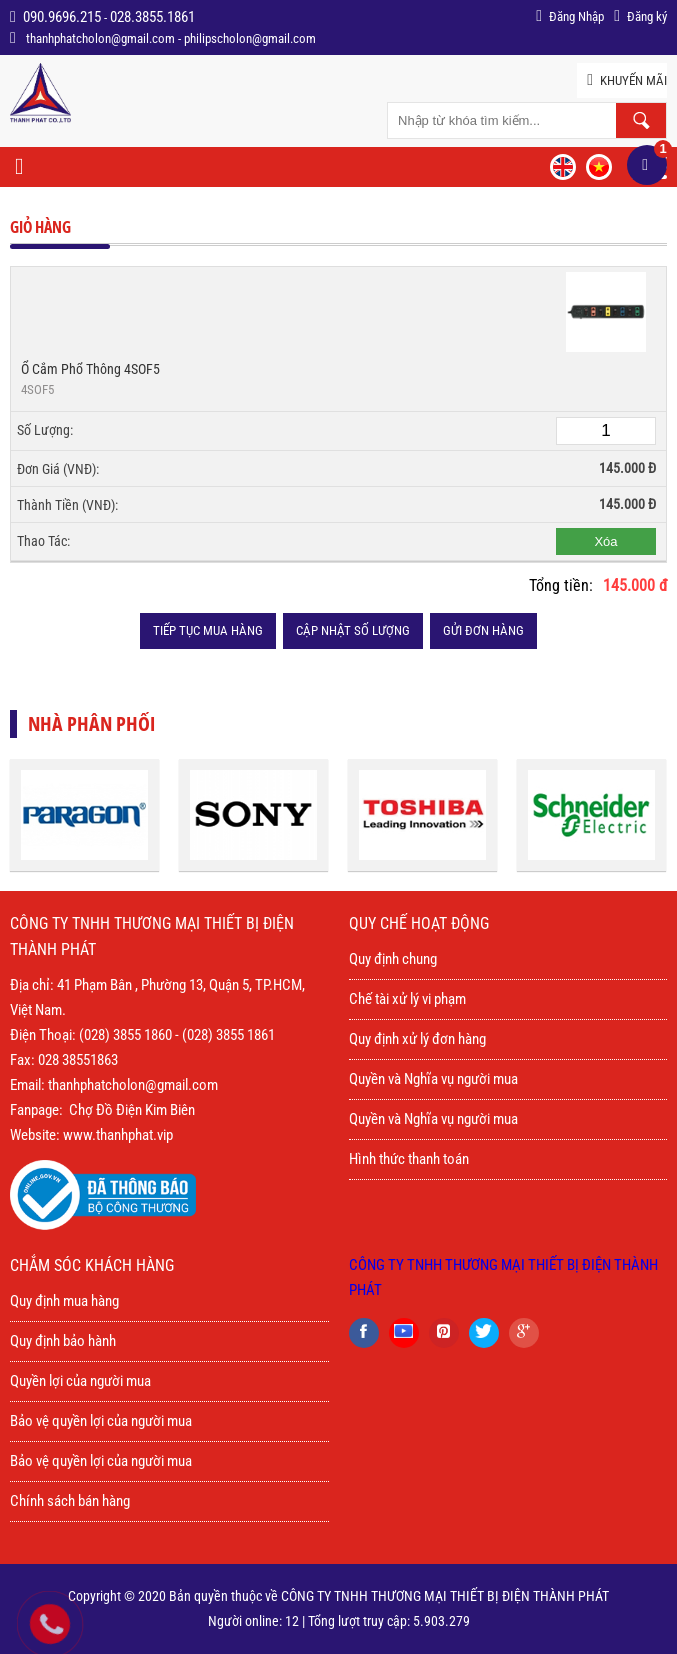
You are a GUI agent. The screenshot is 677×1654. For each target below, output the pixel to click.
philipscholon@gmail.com (250, 38)
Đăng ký (640, 16)
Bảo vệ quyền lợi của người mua (101, 1421)
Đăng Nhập (570, 16)
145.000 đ (635, 585)
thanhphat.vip (134, 1135)
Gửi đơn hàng (483, 630)
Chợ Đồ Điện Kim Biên (132, 1110)
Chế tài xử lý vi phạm (407, 999)
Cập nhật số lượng (353, 630)
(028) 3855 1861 (228, 1035)
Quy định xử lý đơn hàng (417, 1039)
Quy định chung (393, 959)
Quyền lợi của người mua (80, 1381)
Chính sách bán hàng (70, 1501)
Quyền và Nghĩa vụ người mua (433, 1079)
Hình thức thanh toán (409, 1159)
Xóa (605, 541)
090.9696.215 (62, 17)
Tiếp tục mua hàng (208, 630)
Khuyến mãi (627, 80)
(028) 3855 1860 (125, 1035)
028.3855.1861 (152, 17)
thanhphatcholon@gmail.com (100, 38)
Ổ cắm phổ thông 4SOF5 (90, 369)
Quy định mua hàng (64, 1301)
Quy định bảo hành (63, 1341)
